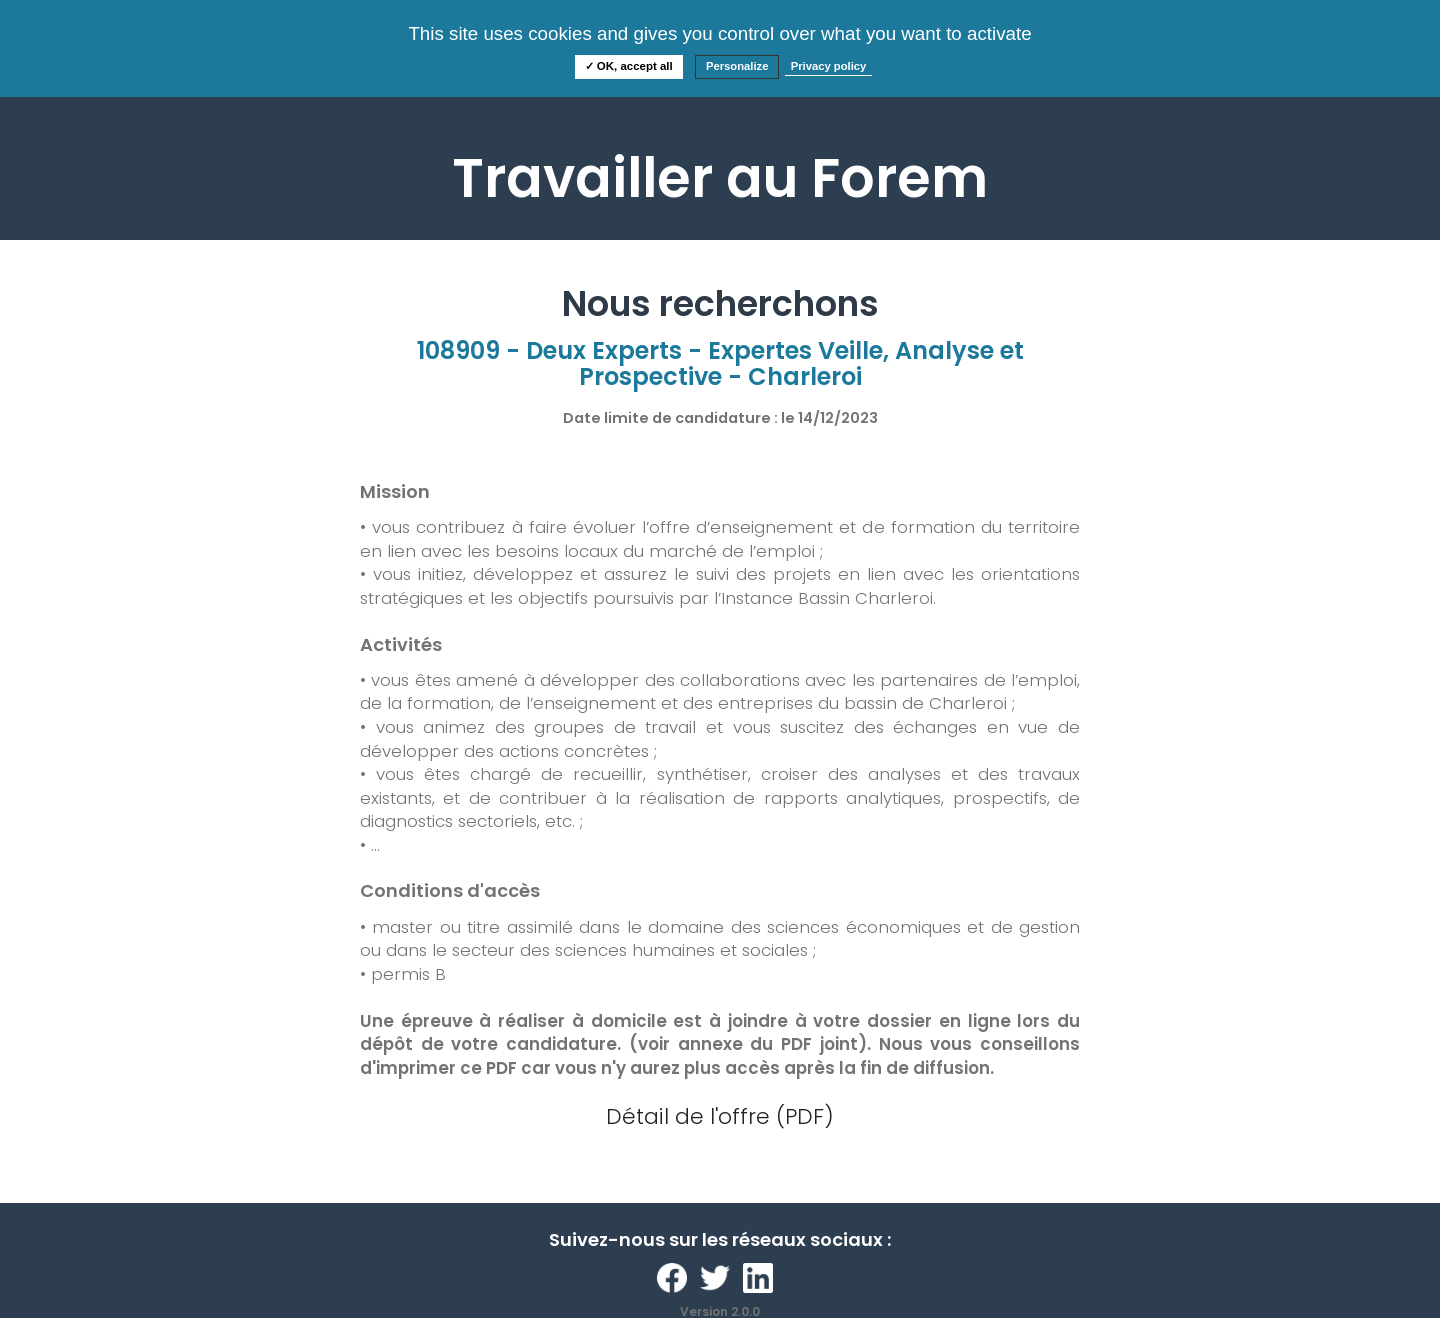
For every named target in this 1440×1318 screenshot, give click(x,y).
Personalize (737, 66)
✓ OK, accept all (629, 66)
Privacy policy (829, 66)
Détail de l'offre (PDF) (720, 1116)
